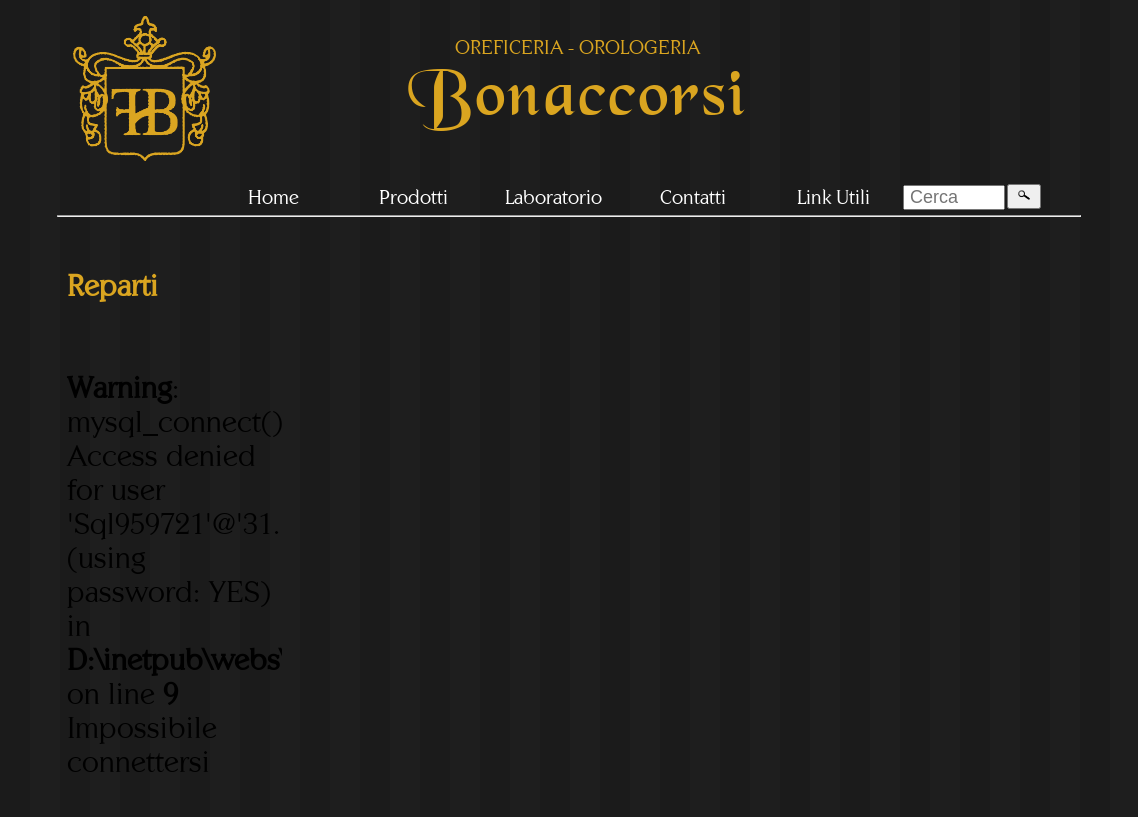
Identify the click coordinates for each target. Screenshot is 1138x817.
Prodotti (413, 196)
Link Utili (833, 196)
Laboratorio (553, 196)
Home (273, 196)
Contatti (693, 196)
